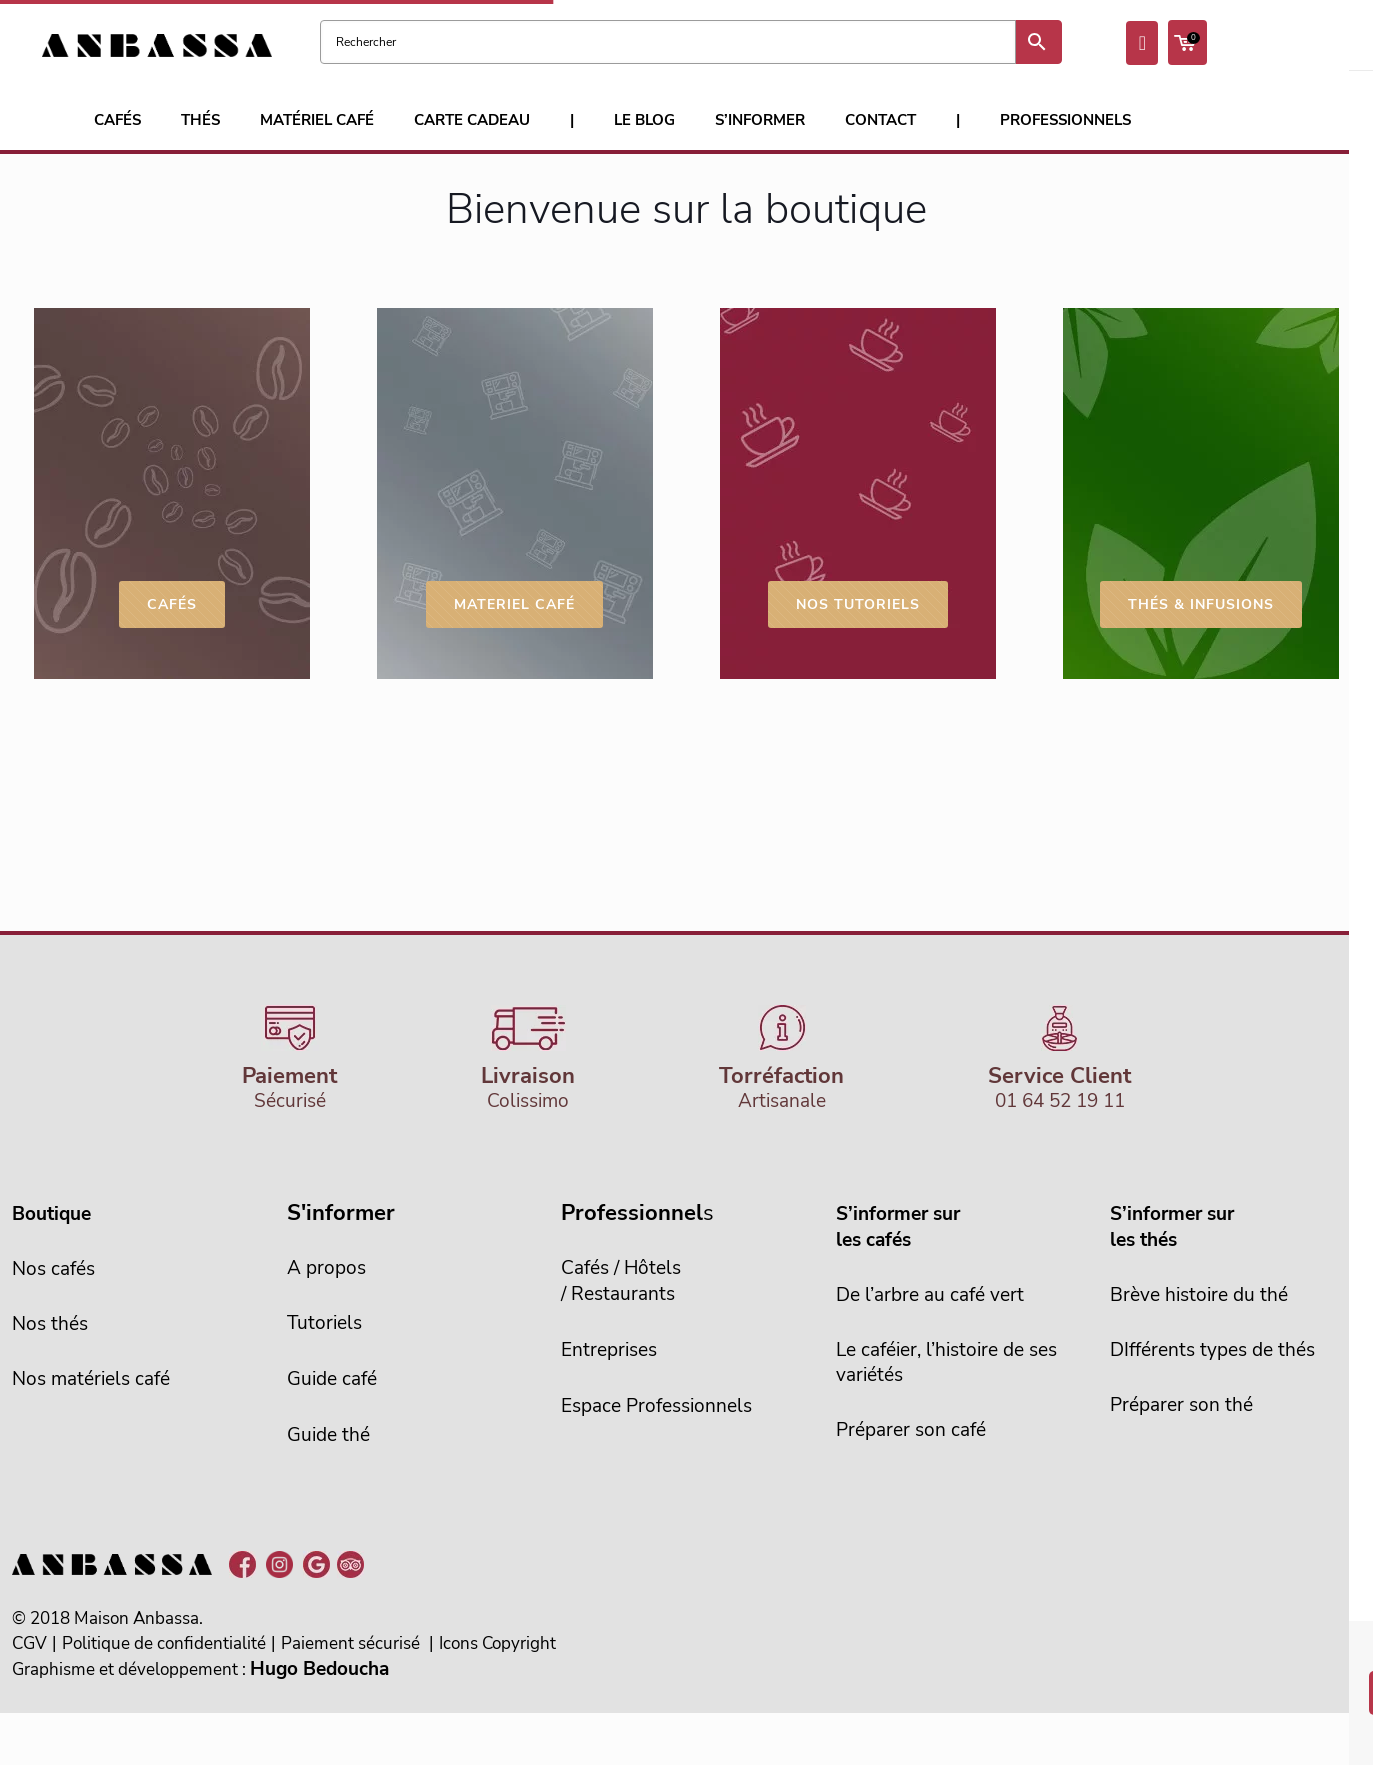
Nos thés (50, 1324)
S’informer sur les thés (1172, 1227)
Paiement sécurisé (350, 1643)
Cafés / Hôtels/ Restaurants (621, 1281)
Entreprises (609, 1350)
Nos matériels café (91, 1379)
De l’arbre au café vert (930, 1295)
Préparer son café (911, 1430)
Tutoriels (324, 1323)
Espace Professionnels (656, 1406)
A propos (326, 1268)
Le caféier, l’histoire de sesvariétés (946, 1362)
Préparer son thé (1181, 1405)
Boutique (51, 1214)
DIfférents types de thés (1212, 1350)
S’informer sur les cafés (898, 1227)
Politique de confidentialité (164, 1643)
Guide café (332, 1379)
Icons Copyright (497, 1643)
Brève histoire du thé (1199, 1295)
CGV (29, 1643)
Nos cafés (53, 1269)
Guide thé (328, 1435)
